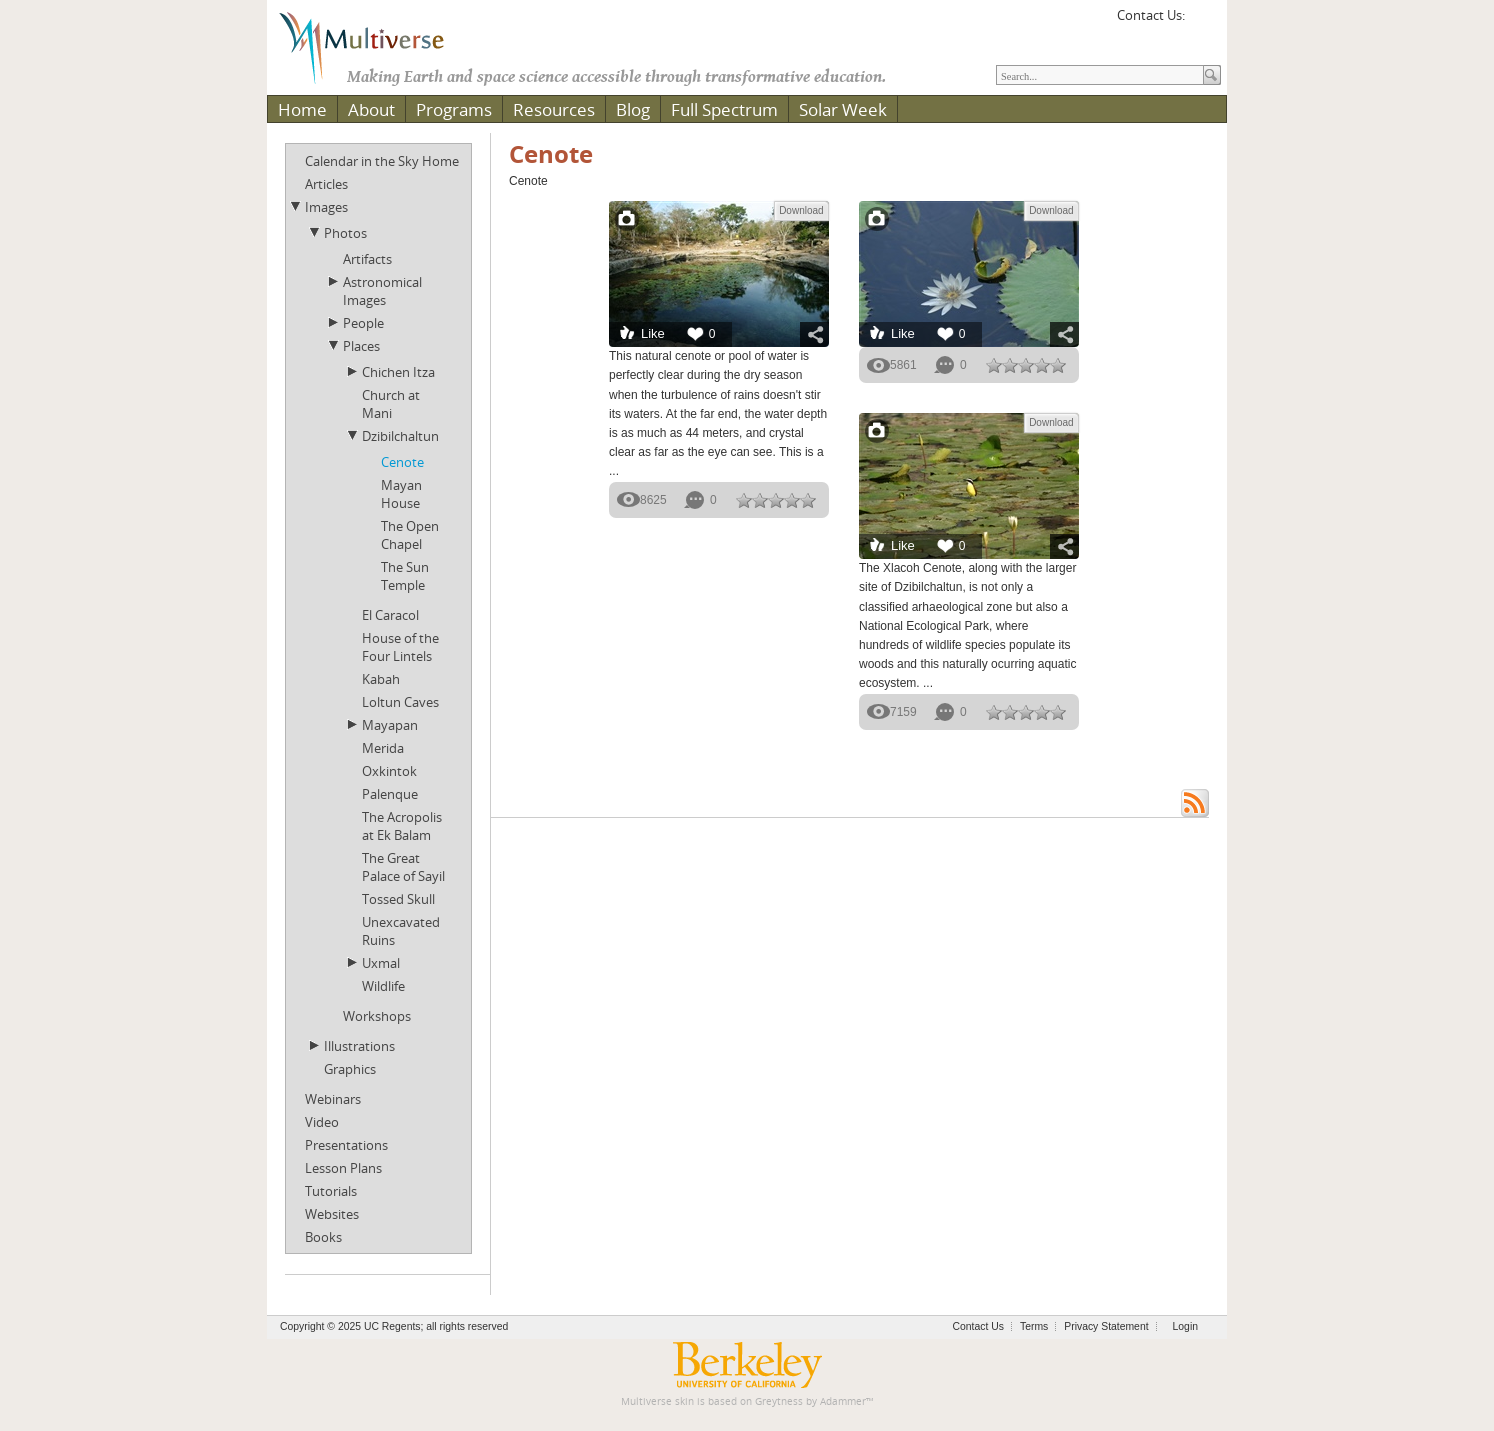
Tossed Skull (398, 899)
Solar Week (843, 109)
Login (1185, 1326)
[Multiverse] (376, 46)
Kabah (381, 679)
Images (326, 207)
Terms (1034, 1326)
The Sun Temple (405, 576)
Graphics (350, 1069)
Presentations (346, 1145)
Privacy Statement (1106, 1326)
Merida (383, 748)
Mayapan (390, 725)
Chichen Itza (398, 372)
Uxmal (381, 963)
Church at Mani (391, 404)
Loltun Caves (400, 702)
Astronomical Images (382, 291)
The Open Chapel (410, 535)
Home (302, 109)
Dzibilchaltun (400, 436)
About (371, 109)
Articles (326, 184)
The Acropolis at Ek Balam (402, 826)
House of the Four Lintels (400, 647)
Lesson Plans (343, 1168)
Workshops (377, 1016)
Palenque (390, 794)
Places (361, 346)
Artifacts (367, 259)
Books (323, 1237)
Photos (345, 233)
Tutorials (331, 1191)
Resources (554, 109)
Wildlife (383, 986)
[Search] (1100, 75)
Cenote (402, 462)
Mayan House (401, 494)
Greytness (779, 1401)
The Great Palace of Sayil (403, 867)
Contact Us (978, 1326)
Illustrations (359, 1046)
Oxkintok (389, 771)
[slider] (776, 500)
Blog (633, 109)
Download (801, 210)
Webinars (333, 1099)
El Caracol (390, 615)
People (363, 323)
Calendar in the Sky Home (382, 161)
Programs (454, 109)
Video (322, 1122)
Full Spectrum (724, 109)
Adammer (843, 1401)
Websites (332, 1214)
